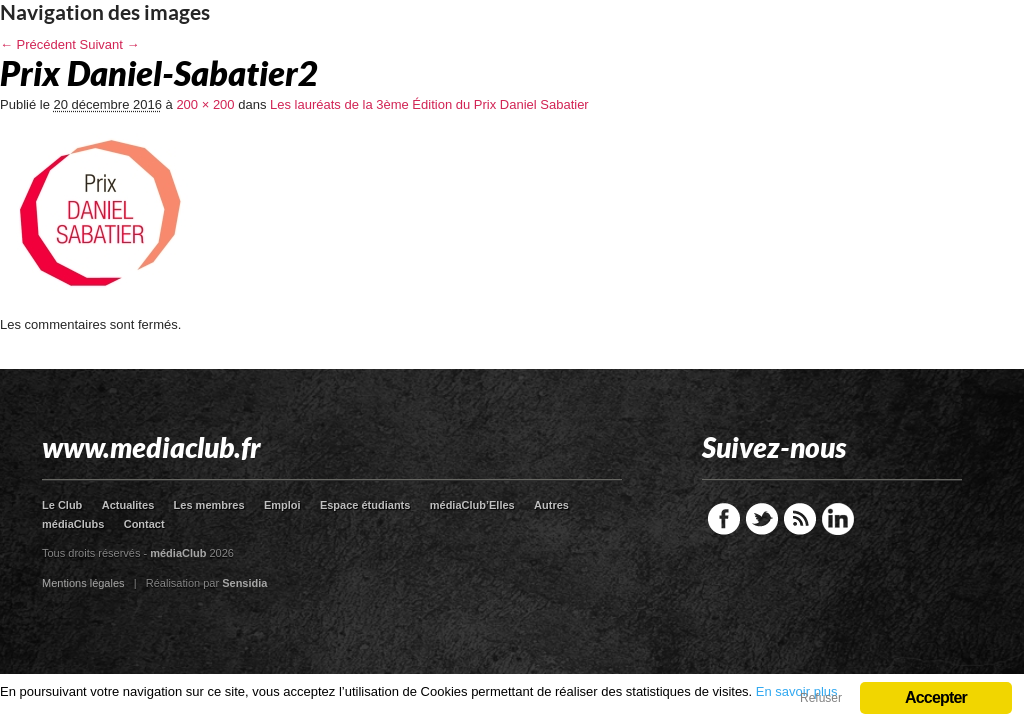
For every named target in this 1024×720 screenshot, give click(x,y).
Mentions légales (83, 583)
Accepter (936, 697)
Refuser (821, 698)
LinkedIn (838, 519)
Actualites (128, 505)
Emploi (282, 505)
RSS (800, 519)
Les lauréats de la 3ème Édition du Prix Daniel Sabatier (429, 104)
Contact (144, 524)
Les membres (209, 505)
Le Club (62, 505)
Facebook (724, 519)
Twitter (762, 519)
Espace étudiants (365, 505)
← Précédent (38, 44)
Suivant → (110, 44)
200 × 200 (205, 104)
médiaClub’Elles (472, 505)
